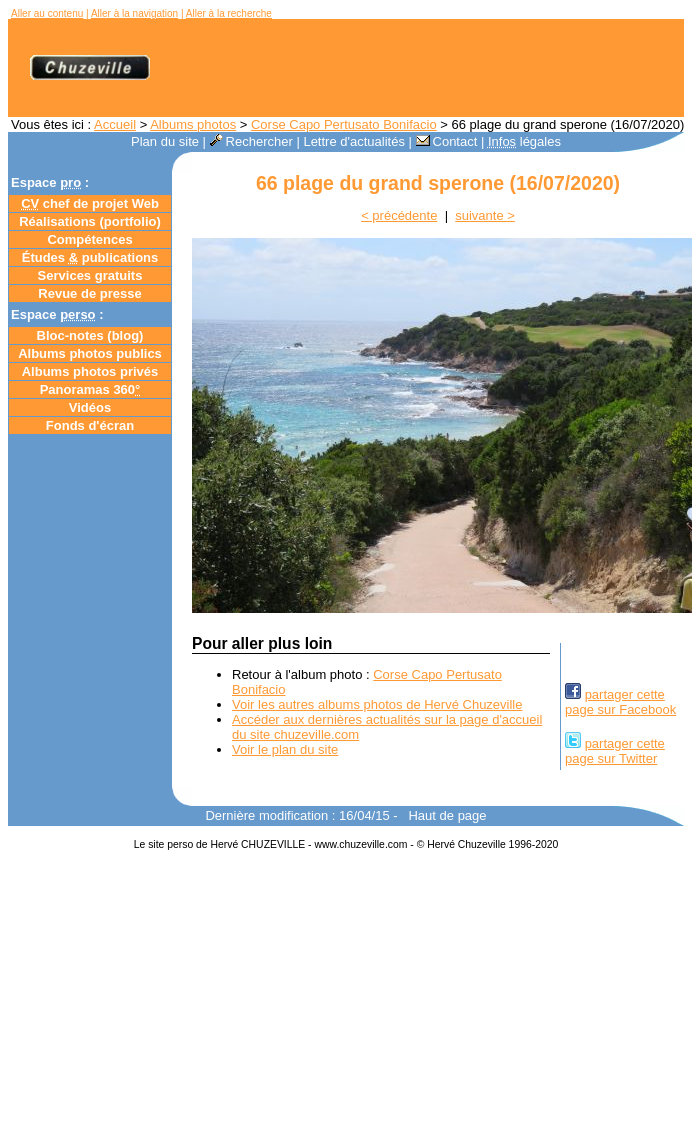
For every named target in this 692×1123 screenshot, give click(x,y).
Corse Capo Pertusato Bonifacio (344, 124)
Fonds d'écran (90, 425)
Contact (447, 141)
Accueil (115, 124)
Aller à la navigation (134, 13)
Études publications (90, 257)
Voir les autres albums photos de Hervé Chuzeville (377, 704)
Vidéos (90, 407)
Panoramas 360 (90, 389)
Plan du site (165, 141)
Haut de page (447, 815)
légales (524, 141)
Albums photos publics (90, 353)
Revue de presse (89, 293)
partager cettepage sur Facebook (620, 702)
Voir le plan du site (285, 749)
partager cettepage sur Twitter (615, 751)
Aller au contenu (47, 13)
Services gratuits (90, 275)
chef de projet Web (90, 203)
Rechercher (251, 141)
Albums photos (193, 124)
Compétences (89, 239)
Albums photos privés (90, 371)
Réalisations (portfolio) (90, 221)
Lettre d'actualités (354, 141)
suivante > (485, 215)
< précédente (399, 215)
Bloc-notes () (90, 335)
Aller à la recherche (229, 13)
